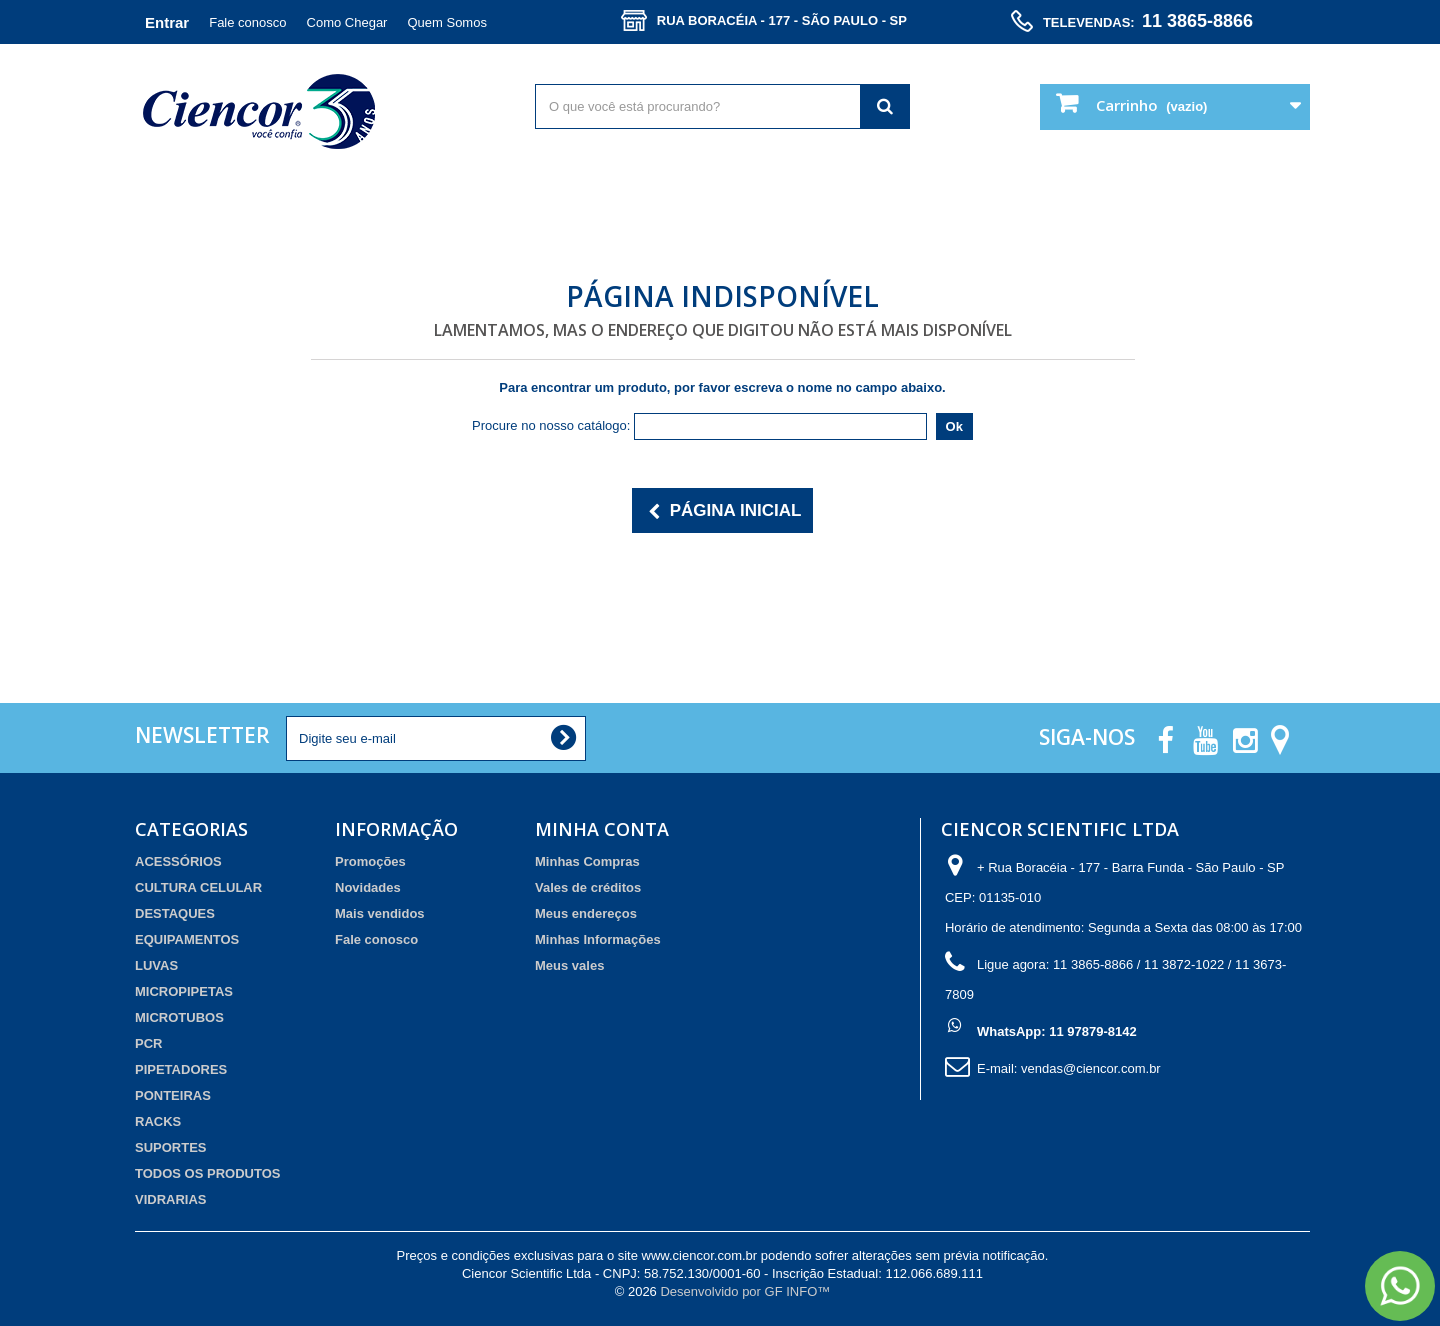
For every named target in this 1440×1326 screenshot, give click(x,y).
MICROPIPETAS (184, 991)
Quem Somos (446, 22)
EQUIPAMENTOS (187, 939)
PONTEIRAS (173, 1095)
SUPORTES (171, 1147)
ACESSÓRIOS (178, 861)
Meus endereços (586, 913)
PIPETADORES (181, 1069)
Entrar (167, 22)
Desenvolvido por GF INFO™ (745, 1291)
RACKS (158, 1121)
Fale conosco (247, 22)
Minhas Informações (598, 939)
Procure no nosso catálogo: (551, 425)
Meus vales (569, 965)
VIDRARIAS (171, 1199)
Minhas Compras (587, 861)
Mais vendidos (380, 913)
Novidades (368, 887)
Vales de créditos (588, 887)
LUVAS (156, 965)
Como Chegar (347, 22)
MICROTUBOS (179, 1017)
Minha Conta (602, 829)
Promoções (370, 861)
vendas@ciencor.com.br (1091, 1068)
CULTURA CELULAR (198, 887)
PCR (148, 1043)
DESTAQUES (175, 913)
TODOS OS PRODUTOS (207, 1173)
